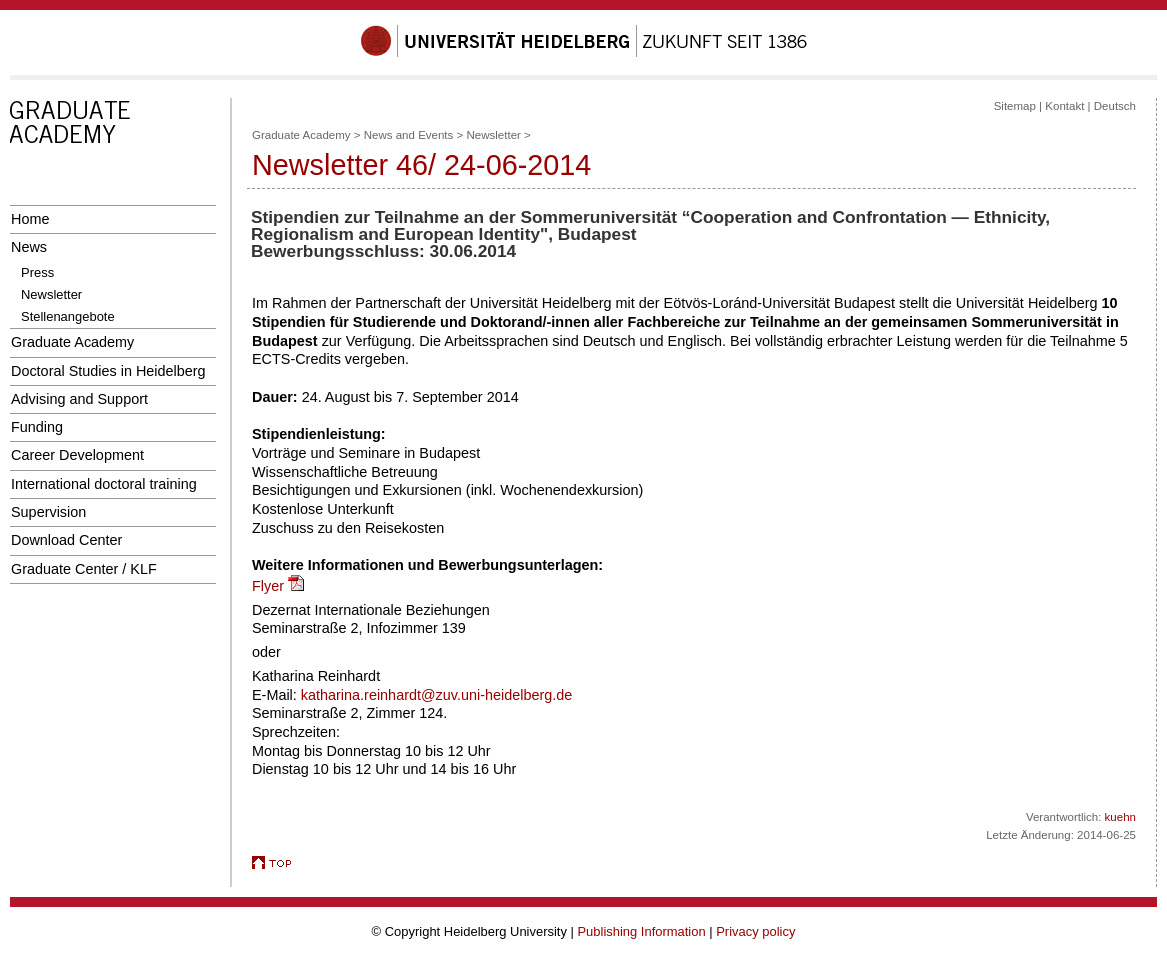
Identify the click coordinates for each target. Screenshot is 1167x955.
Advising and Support (79, 399)
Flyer (268, 586)
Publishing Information (641, 931)
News (29, 247)
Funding (37, 427)
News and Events (409, 135)
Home (30, 219)
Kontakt (1064, 106)
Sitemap (1015, 106)
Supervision (48, 512)
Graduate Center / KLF (84, 569)
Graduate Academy (72, 342)
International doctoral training (104, 484)
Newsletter (51, 294)
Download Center (66, 540)
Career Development (77, 455)
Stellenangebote (68, 316)
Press (37, 272)
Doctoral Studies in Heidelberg (108, 371)
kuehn (1120, 817)
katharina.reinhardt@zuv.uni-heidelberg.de (436, 695)
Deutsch (1115, 106)
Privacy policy (755, 931)
